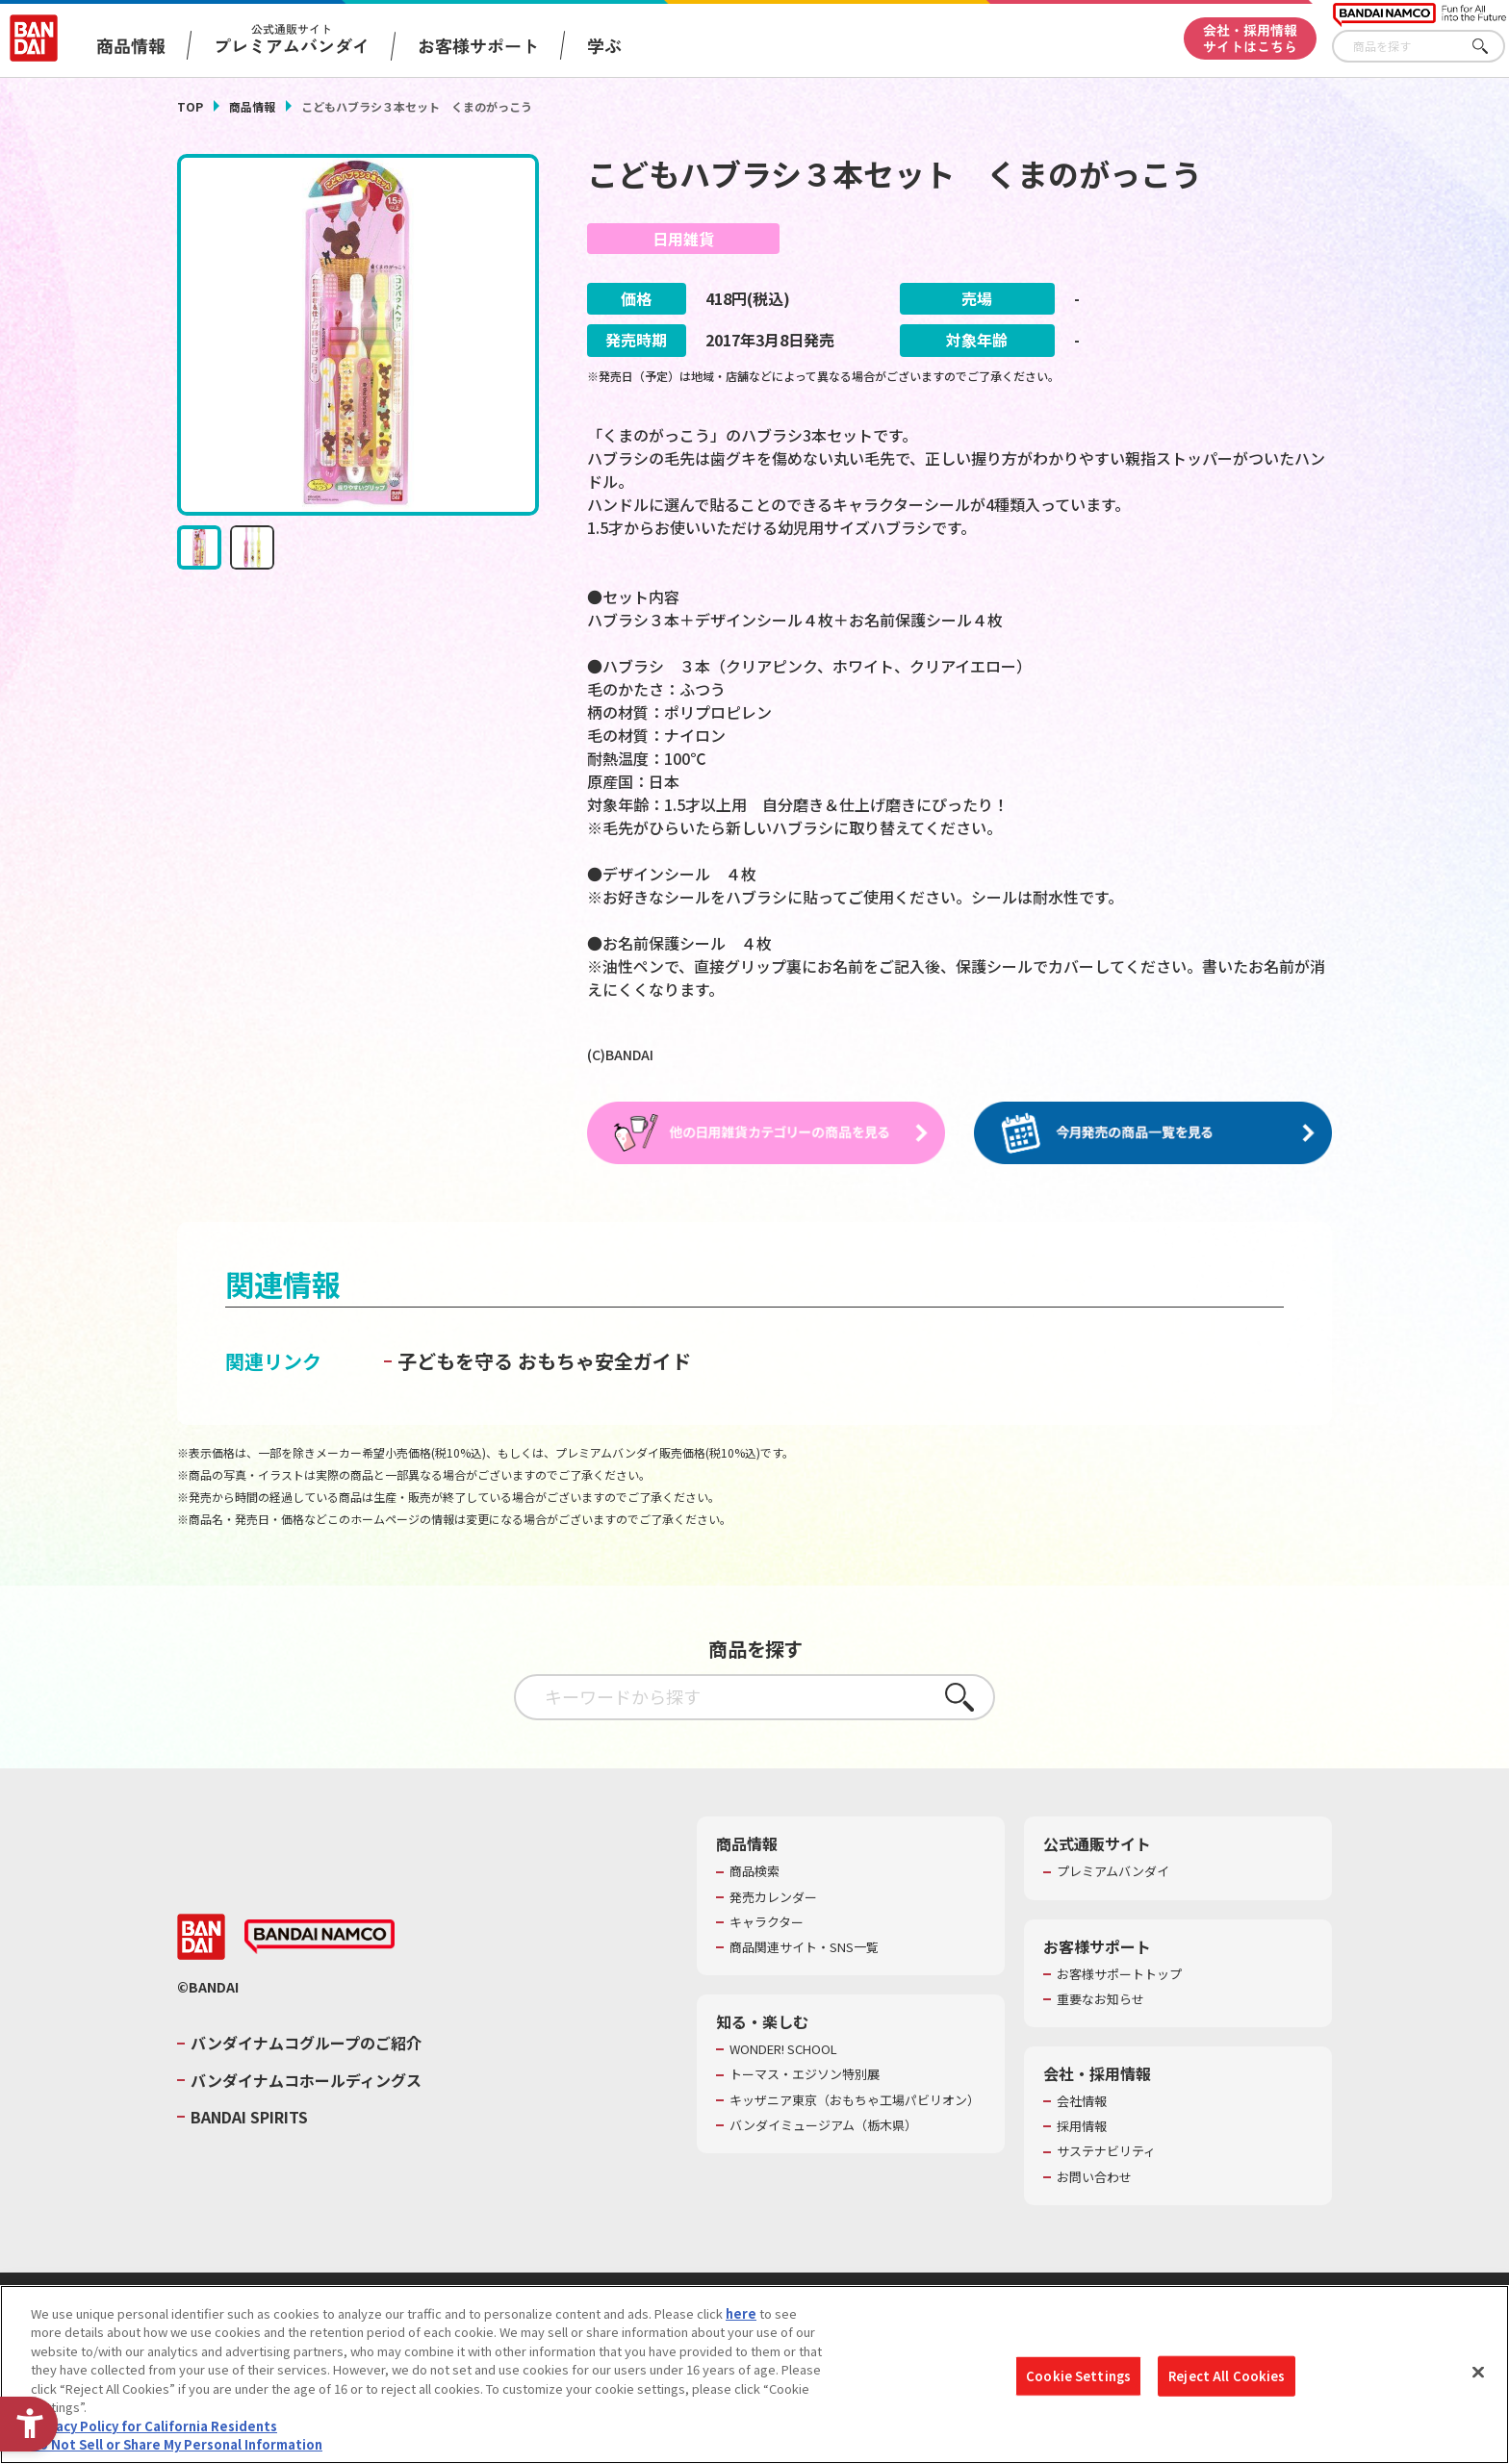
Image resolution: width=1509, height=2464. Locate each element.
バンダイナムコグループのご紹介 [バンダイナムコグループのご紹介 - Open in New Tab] (306, 2043)
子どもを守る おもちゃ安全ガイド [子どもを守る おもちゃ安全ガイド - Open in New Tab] (544, 1362)
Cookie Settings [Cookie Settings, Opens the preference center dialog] (1078, 2376)
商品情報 (252, 106)
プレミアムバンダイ (1113, 1872)
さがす (1490, 46)
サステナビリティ (1106, 2152)
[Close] (1478, 2371)
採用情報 (1082, 2127)
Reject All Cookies (1226, 2376)
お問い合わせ (1094, 2177)
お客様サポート (478, 45)
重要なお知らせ (1100, 2000)
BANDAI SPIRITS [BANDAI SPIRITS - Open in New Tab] (249, 2117)
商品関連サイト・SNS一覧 (804, 1948)
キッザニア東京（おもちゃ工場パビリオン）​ (854, 2100)
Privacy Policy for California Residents (154, 2426)
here (741, 2313)
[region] (754, 2374)
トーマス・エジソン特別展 (804, 2075)
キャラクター (766, 1923)
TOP (190, 106)
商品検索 (754, 1872)
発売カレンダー (773, 1897)
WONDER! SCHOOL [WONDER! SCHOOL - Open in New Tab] (783, 2050)
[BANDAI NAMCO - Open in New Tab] (319, 1937)
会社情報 (1082, 2102)
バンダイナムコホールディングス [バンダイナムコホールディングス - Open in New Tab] (306, 2081)
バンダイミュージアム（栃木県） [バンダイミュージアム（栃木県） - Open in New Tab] (823, 2125)
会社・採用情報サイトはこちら (1250, 38)
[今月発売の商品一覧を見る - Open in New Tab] (1153, 1133)
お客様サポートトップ (1119, 1974)
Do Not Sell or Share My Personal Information (176, 2444)
